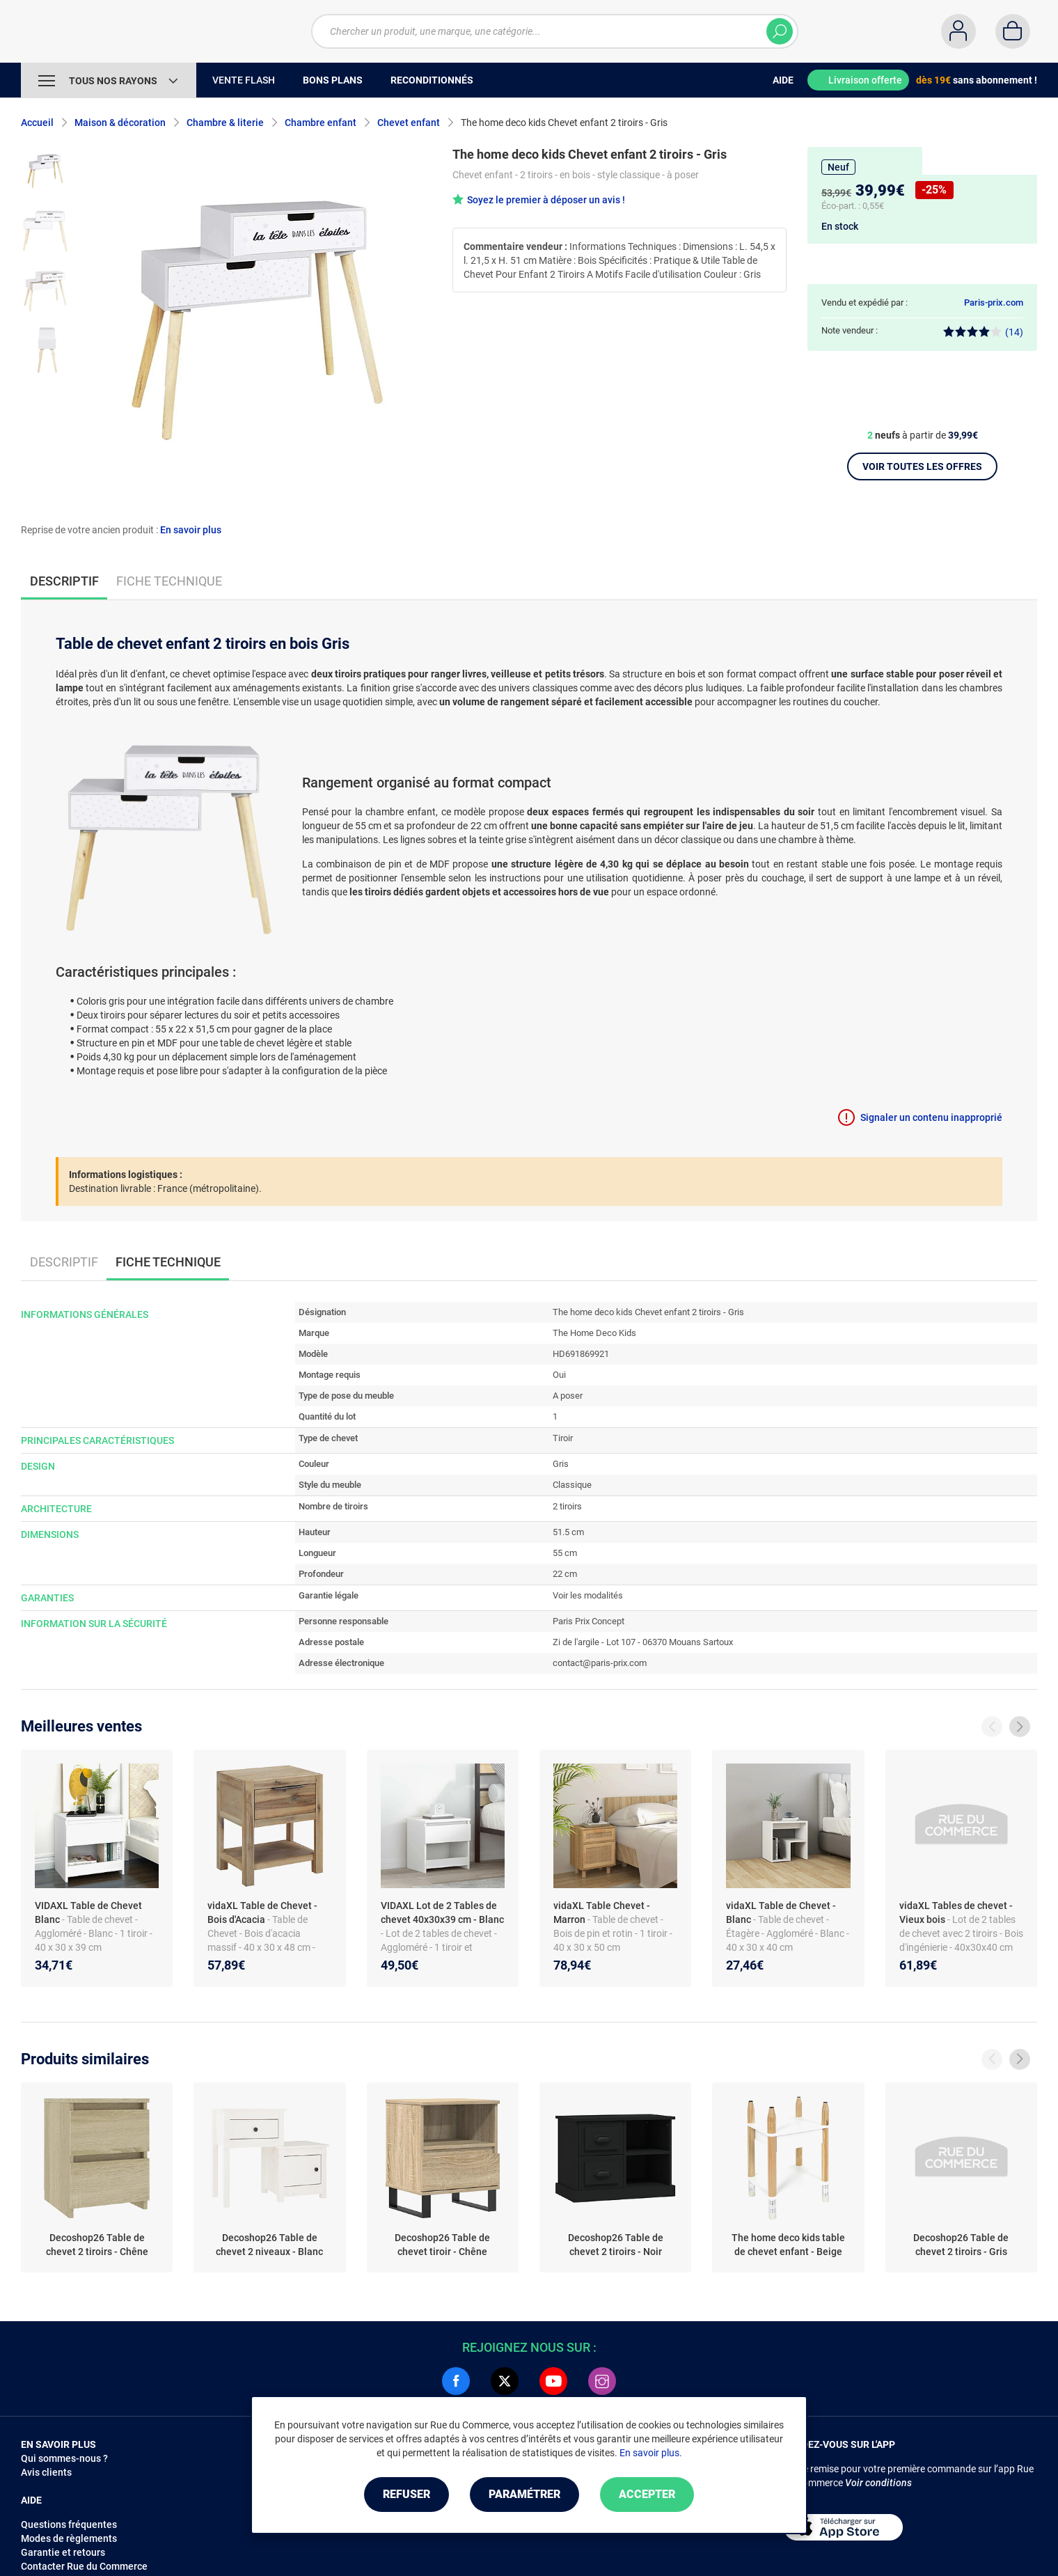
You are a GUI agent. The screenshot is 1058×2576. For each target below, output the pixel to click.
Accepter (647, 2494)
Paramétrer (524, 2494)
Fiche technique (169, 581)
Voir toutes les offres (922, 466)
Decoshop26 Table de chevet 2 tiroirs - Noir (615, 2244)
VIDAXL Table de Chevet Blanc (88, 1912)
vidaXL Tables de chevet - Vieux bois (956, 1912)
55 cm (565, 1553)
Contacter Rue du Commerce (84, 2566)
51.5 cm (568, 1532)
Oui (559, 1374)
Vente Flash (243, 80)
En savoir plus (190, 529)
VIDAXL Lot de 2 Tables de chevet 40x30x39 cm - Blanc (442, 1912)
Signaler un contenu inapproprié (931, 1117)
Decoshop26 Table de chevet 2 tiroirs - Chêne (97, 2244)
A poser (568, 1395)
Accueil (37, 122)
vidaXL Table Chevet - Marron (601, 1912)
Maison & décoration (120, 122)
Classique (572, 1484)
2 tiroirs (567, 1506)
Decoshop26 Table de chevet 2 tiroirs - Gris (961, 2244)
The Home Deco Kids (594, 1333)
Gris (561, 1464)
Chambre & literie (225, 122)
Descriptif (64, 1262)
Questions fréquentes (69, 2524)
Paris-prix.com (993, 302)
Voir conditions (878, 2482)
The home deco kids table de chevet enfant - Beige (788, 2244)
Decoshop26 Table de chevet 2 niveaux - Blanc (269, 2244)
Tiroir (563, 1438)
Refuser (406, 2494)
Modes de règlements (69, 2538)
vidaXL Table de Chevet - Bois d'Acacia (262, 1912)
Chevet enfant (408, 122)
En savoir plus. (650, 2452)
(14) (983, 332)
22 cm (565, 1574)
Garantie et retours (63, 2552)
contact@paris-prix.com (600, 1663)
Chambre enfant (320, 122)
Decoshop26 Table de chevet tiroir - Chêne (442, 2244)
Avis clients (46, 2472)
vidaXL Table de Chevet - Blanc (781, 1912)
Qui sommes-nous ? (64, 2458)
